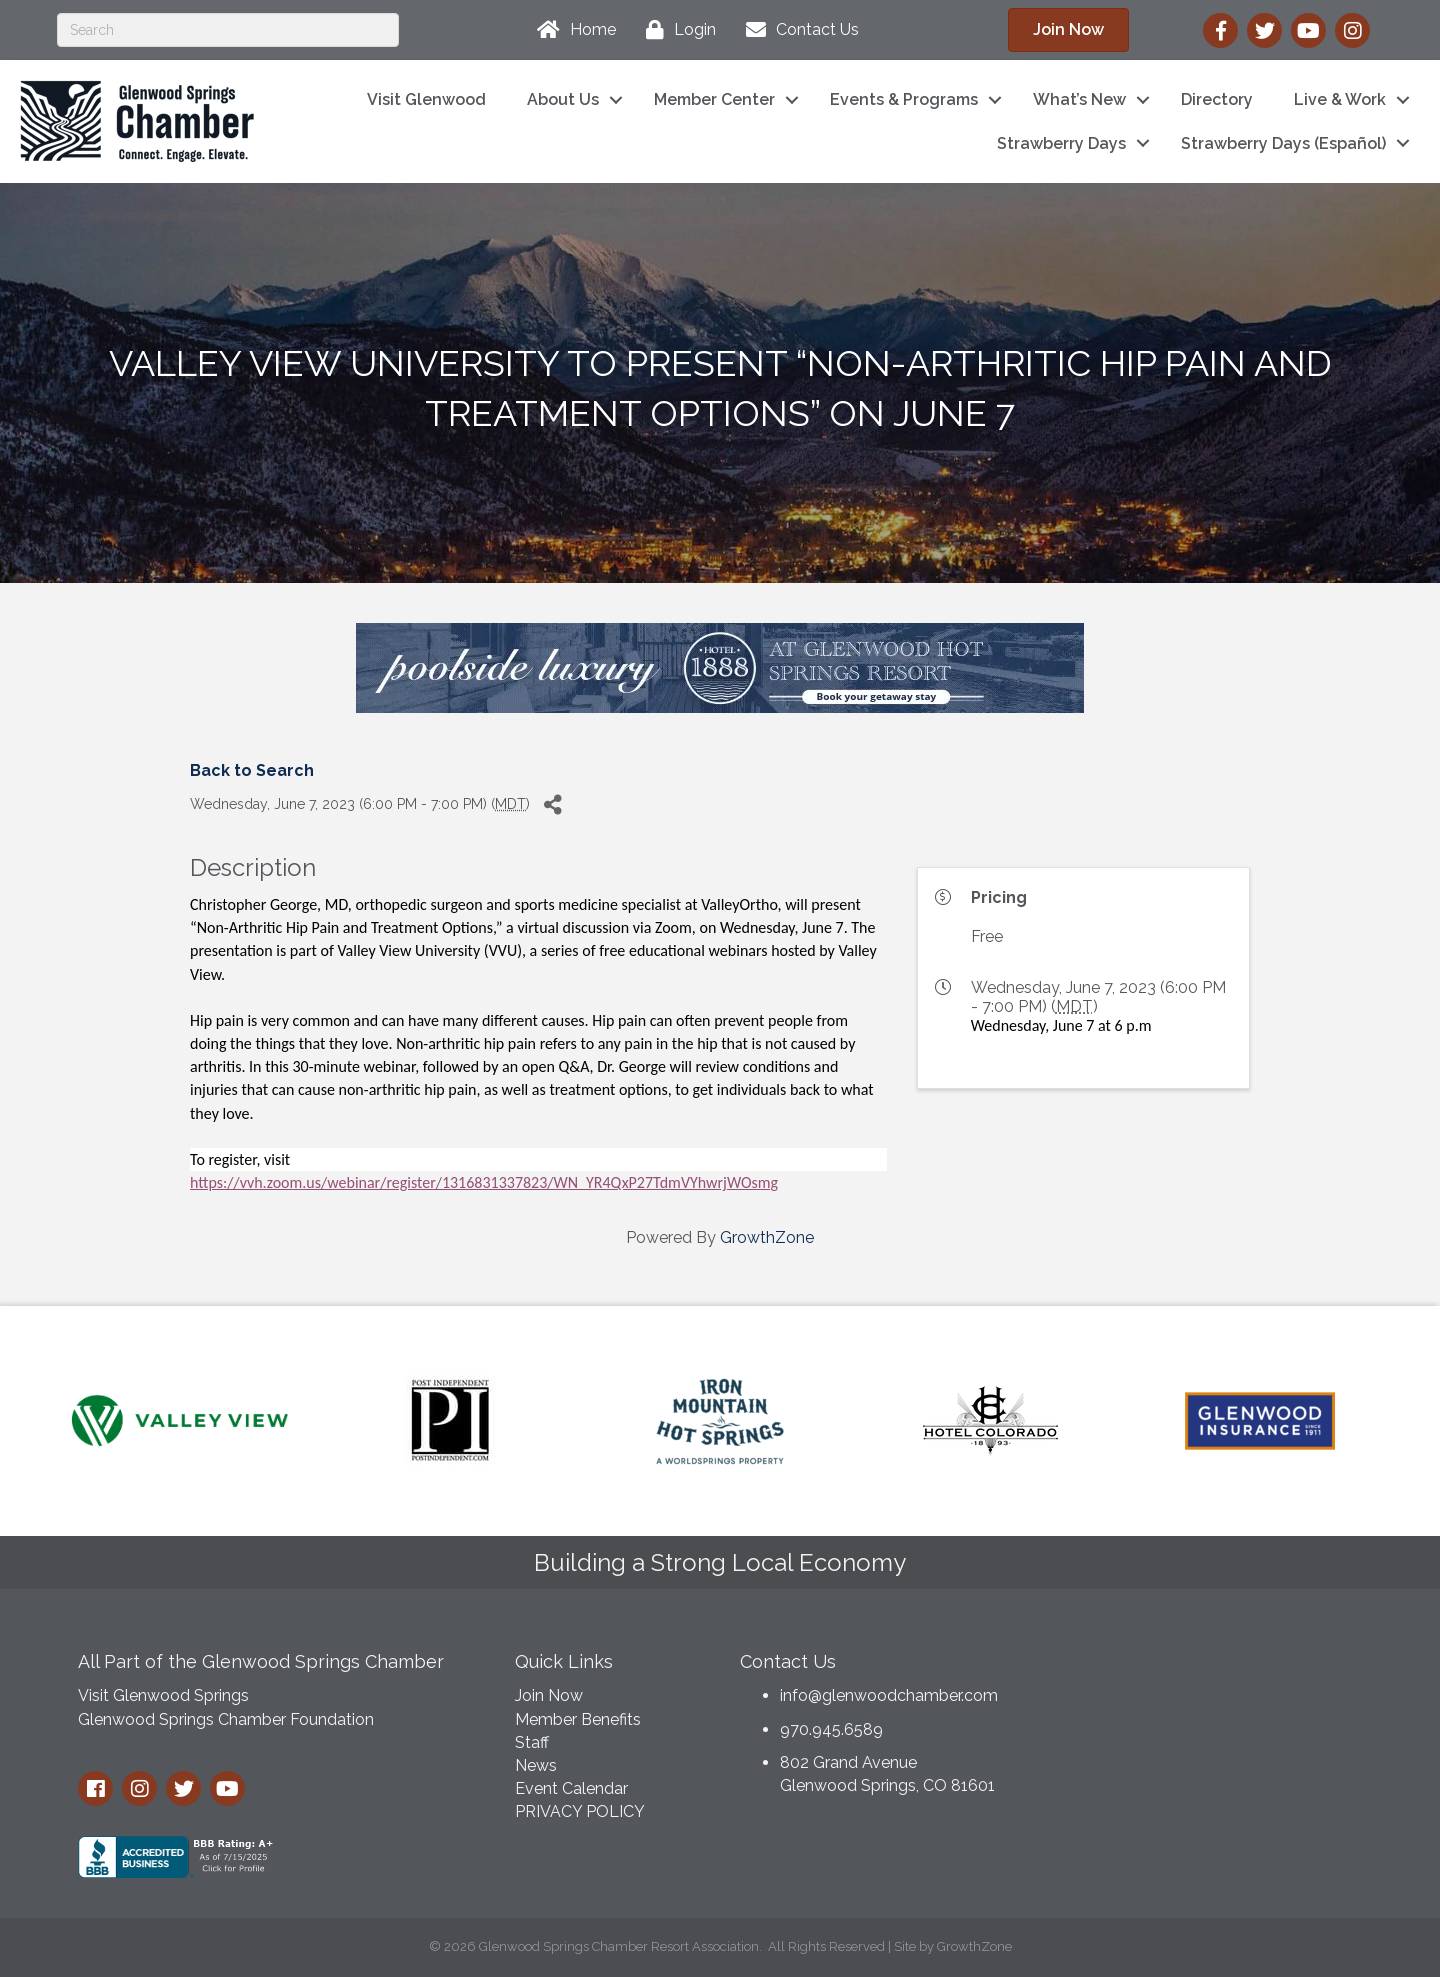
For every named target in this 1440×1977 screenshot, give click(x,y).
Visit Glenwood (426, 99)
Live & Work (1340, 99)
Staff (532, 1742)
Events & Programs (904, 99)
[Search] (228, 30)
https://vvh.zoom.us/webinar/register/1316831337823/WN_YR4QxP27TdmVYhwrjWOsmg (484, 1182)
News (536, 1765)
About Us (563, 99)
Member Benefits (578, 1719)
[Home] (571, 30)
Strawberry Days (1061, 143)
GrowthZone (767, 1237)
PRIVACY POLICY (580, 1811)
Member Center (714, 99)
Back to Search (252, 770)
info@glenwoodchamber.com (889, 1695)
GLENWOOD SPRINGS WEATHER (1209, 1714)
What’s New (1079, 99)
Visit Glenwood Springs (163, 1695)
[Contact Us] (797, 30)
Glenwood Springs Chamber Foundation (226, 1719)
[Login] (676, 30)
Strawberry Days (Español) (1283, 143)
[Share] (552, 804)
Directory (1217, 99)
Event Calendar (571, 1788)
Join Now (549, 1695)
